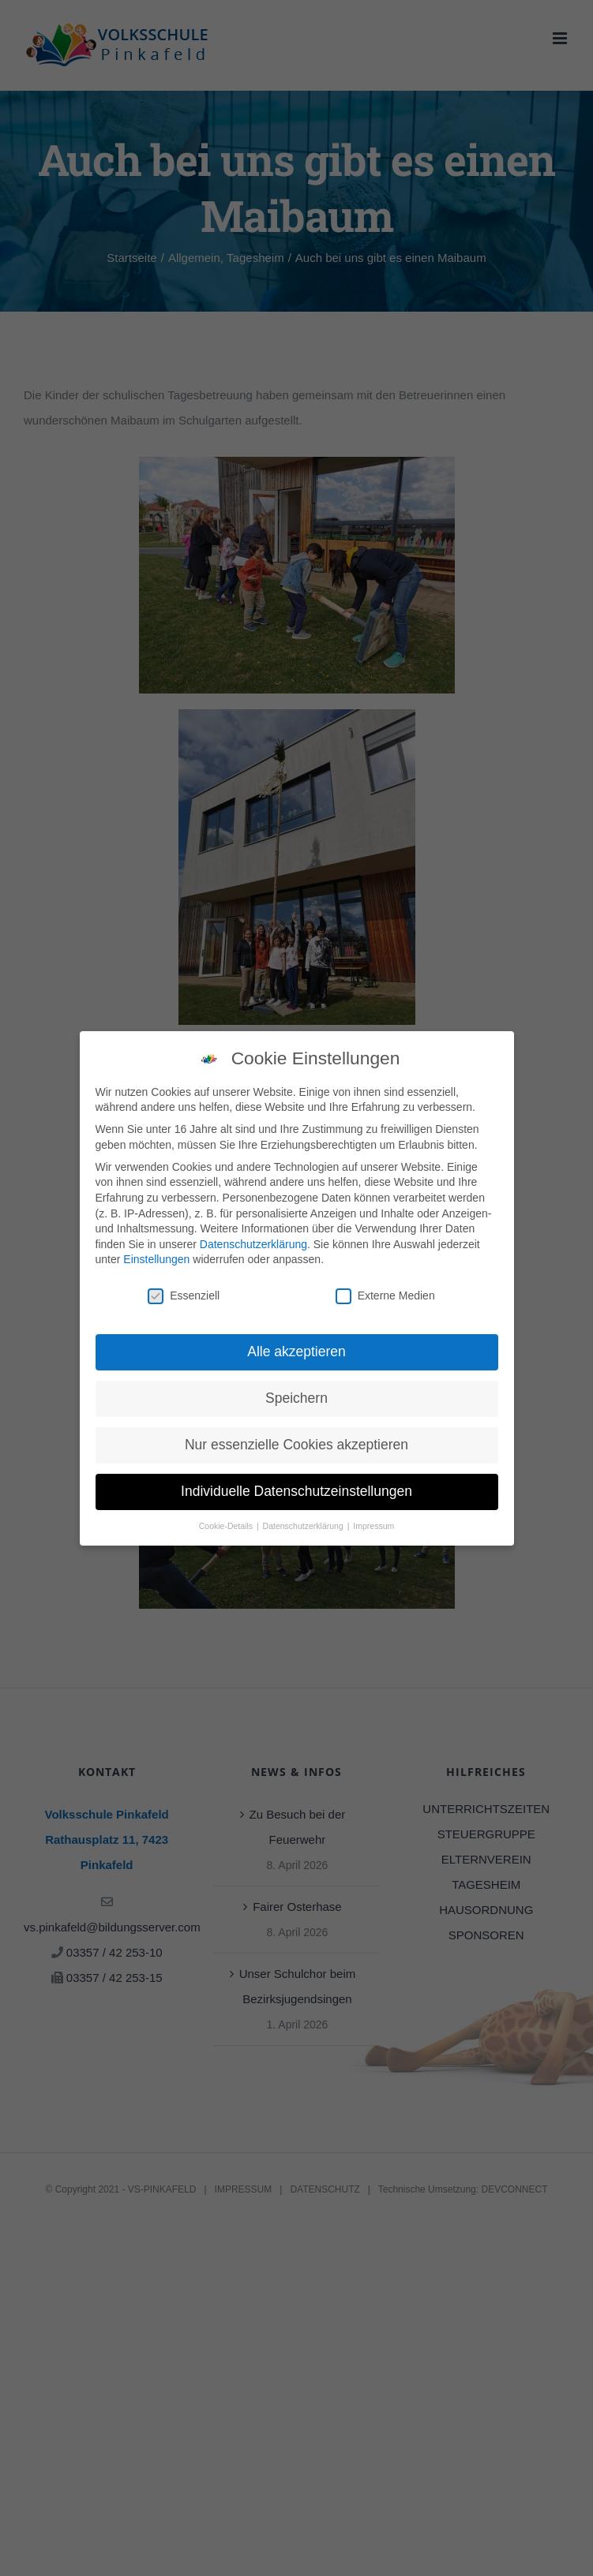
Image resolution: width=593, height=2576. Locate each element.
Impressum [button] (373, 1525)
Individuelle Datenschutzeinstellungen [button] (296, 1491)
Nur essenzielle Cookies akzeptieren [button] (296, 1445)
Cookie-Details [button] (227, 1525)
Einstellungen (156, 1259)
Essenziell (184, 1295)
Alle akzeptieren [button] (296, 1351)
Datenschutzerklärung (253, 1243)
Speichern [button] (296, 1398)
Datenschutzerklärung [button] (304, 1525)
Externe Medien (385, 1295)
